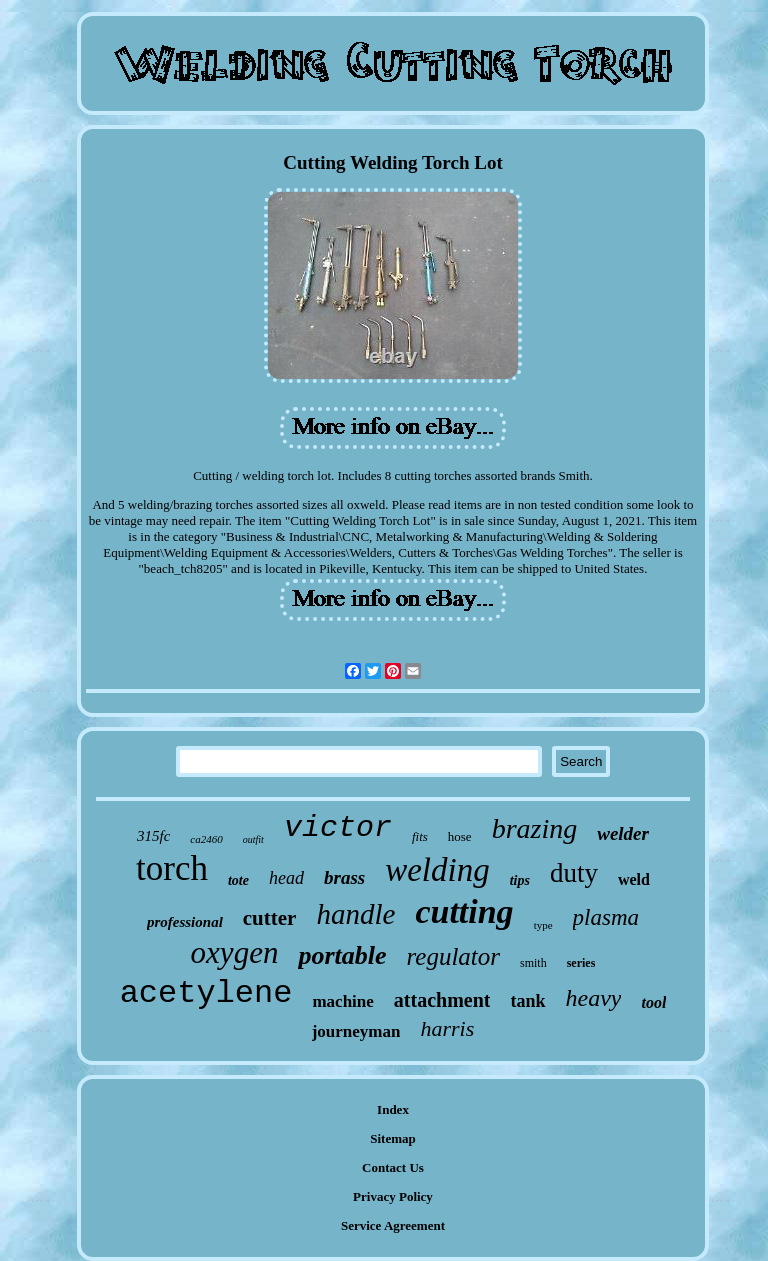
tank (527, 1001)
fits (420, 836)
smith (533, 963)
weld (634, 879)
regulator (454, 956)
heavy (594, 998)
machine (342, 1001)
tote (238, 880)
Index (393, 1109)
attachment (442, 1000)
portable (342, 955)
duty (574, 873)
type (543, 925)
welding (437, 870)
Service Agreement (393, 1225)
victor (338, 828)
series (581, 963)
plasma (606, 917)
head (286, 878)
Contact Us (393, 1167)
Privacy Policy (393, 1196)
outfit (253, 839)
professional (185, 922)
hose (460, 836)
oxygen (235, 952)
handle (355, 914)
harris (447, 1028)
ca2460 (206, 839)
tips (520, 880)
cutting (464, 911)
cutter (270, 918)
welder (623, 833)
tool (653, 1002)
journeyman (356, 1031)
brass (344, 877)
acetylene (206, 993)
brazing (535, 828)
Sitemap (393, 1138)
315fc (153, 836)
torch (172, 868)
